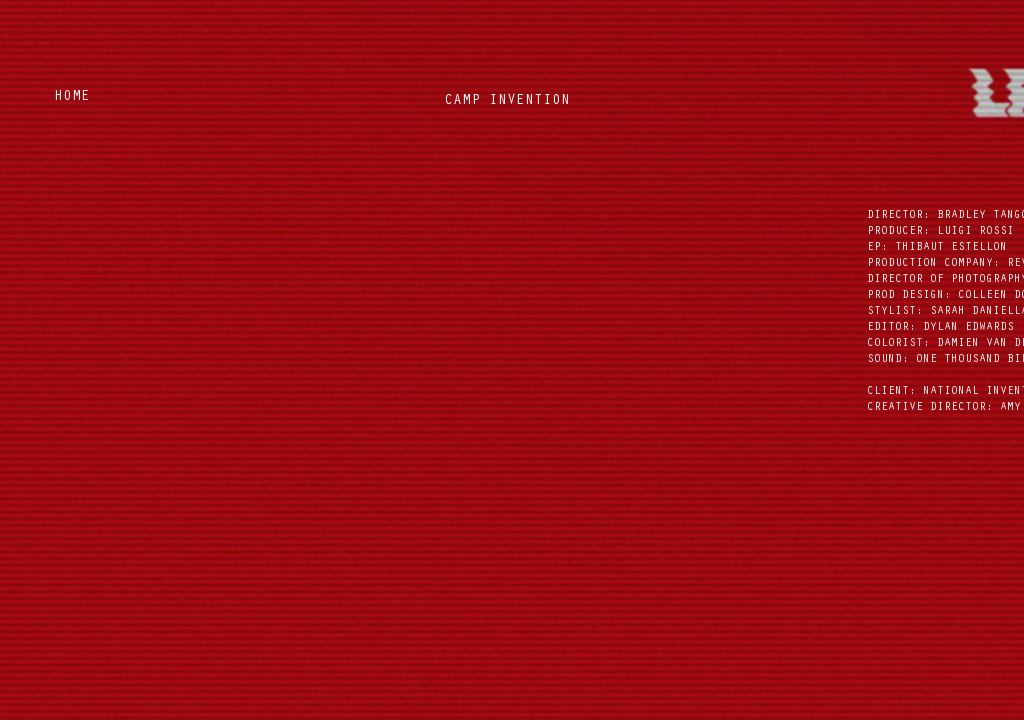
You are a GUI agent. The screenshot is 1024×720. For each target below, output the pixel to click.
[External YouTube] (511, 324)
